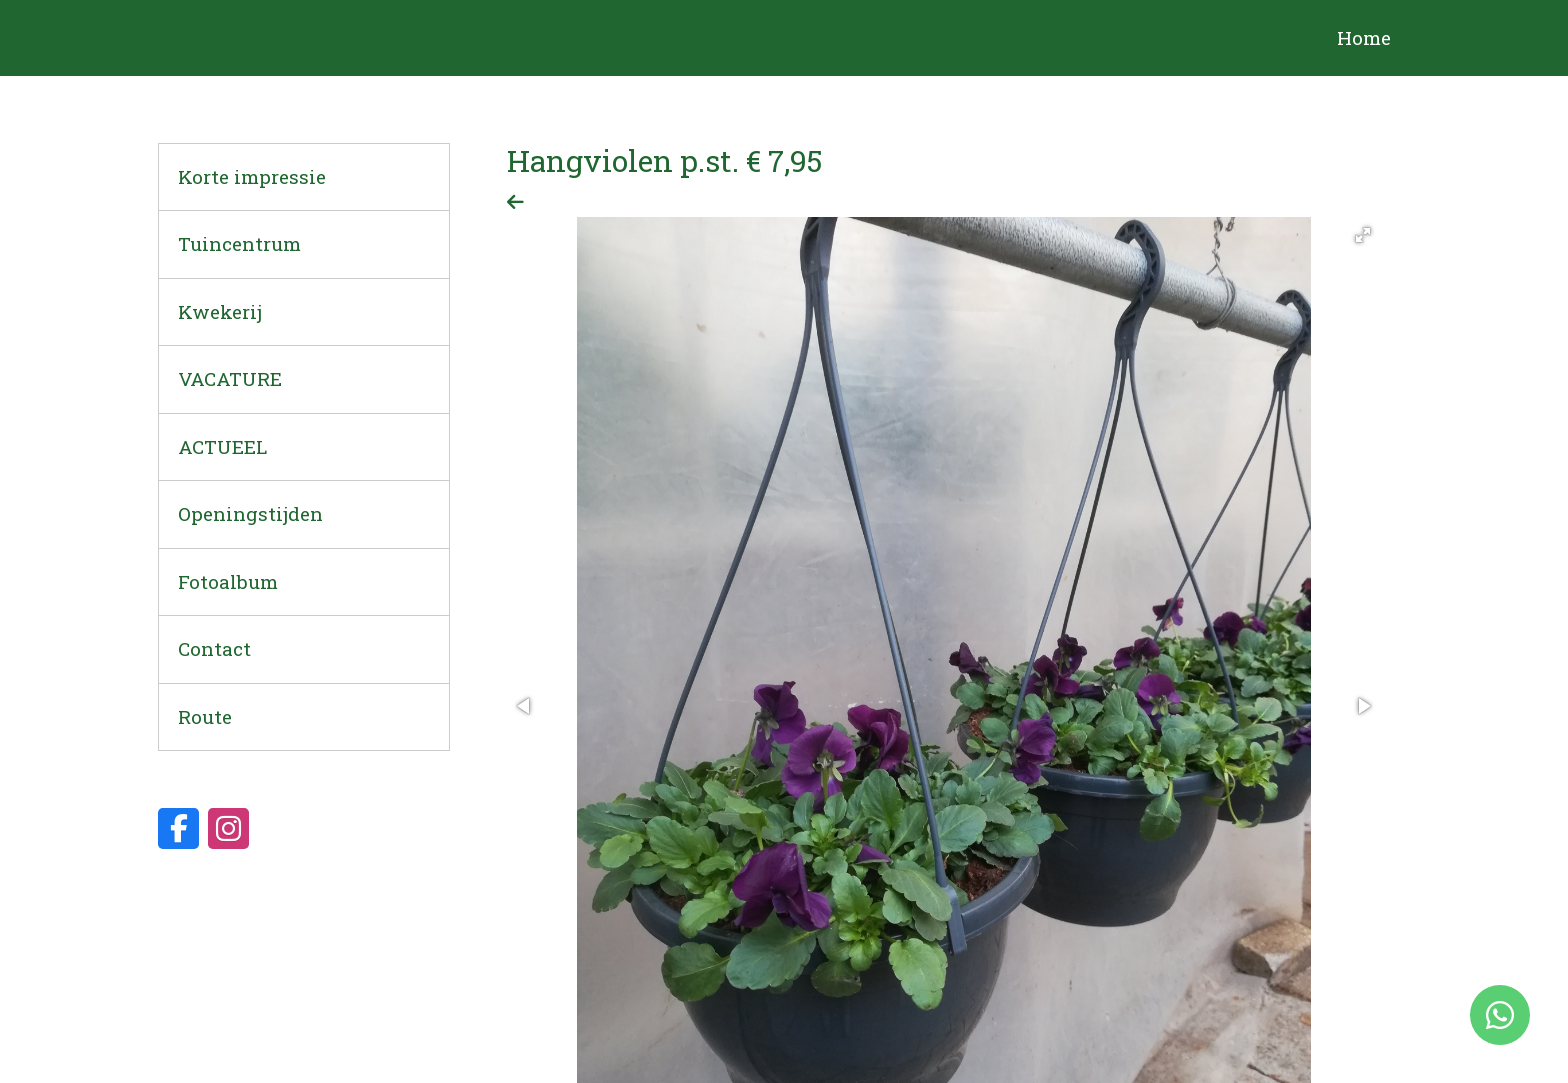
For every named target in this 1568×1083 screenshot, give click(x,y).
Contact (214, 648)
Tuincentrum (239, 243)
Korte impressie (252, 176)
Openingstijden (250, 513)
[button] (1363, 235)
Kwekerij (220, 311)
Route (205, 716)
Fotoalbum (228, 581)
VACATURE (230, 378)
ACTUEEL (222, 446)
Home (1364, 37)
